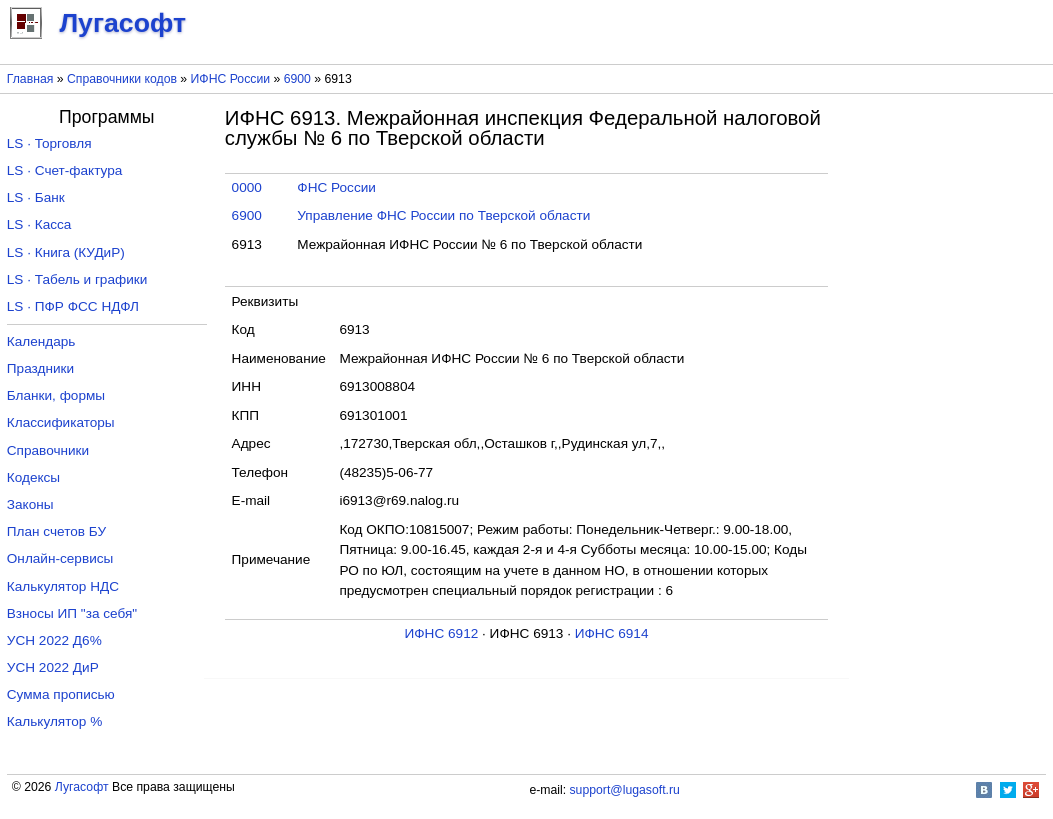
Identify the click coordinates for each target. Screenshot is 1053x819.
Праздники (40, 368)
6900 (297, 79)
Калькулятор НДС (63, 586)
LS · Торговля (49, 143)
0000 (247, 187)
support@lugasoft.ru (625, 790)
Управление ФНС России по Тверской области (443, 215)
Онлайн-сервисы (60, 558)
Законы (30, 504)
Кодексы (33, 477)
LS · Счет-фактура (65, 170)
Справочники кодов (122, 79)
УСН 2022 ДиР (53, 667)
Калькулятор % (54, 721)
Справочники (48, 450)
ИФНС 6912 (442, 633)
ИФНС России (231, 79)
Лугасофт (82, 787)
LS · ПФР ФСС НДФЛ (73, 306)
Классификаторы (61, 422)
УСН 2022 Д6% (54, 640)
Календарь (41, 341)
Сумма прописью (61, 694)
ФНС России (336, 187)
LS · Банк (36, 197)
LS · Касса (39, 224)
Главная (30, 79)
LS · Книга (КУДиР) (66, 252)
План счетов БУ (56, 531)
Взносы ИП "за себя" (72, 613)
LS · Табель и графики (77, 279)
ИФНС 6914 (612, 633)
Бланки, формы (56, 395)
